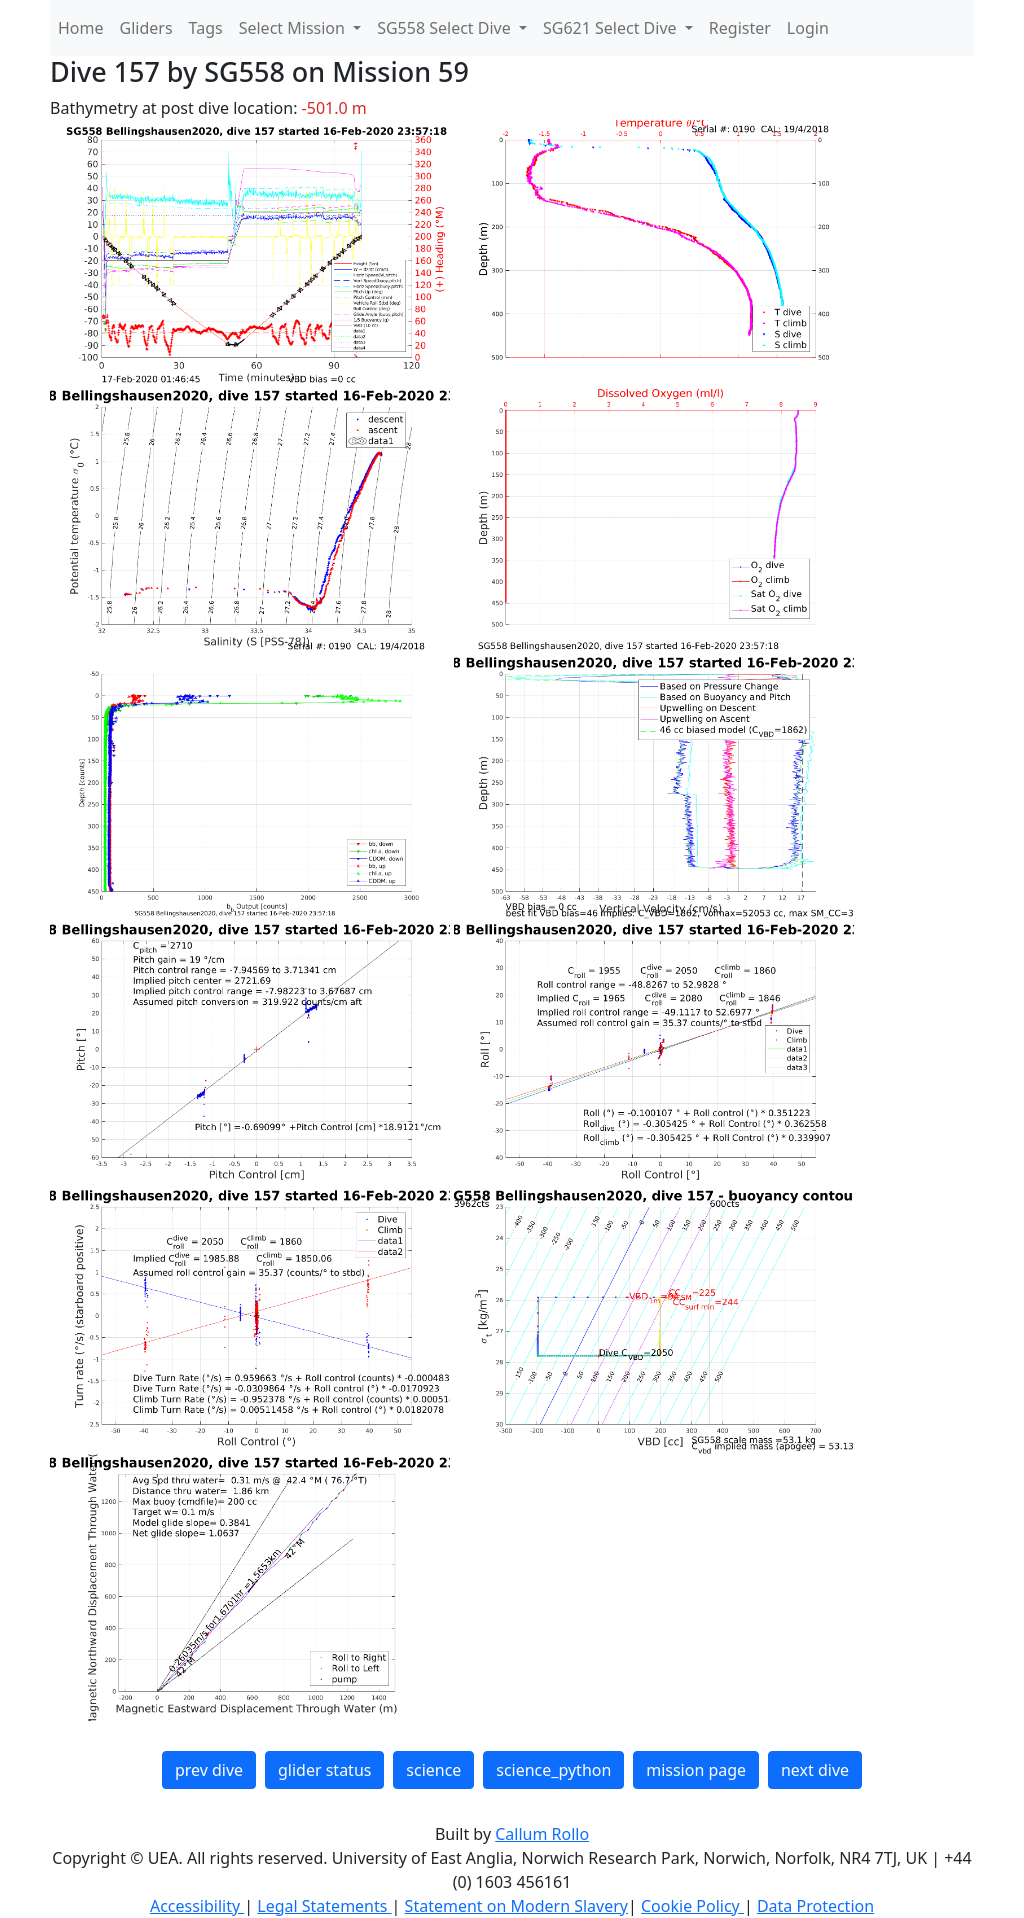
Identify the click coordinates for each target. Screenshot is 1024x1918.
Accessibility (197, 1906)
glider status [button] (324, 1770)
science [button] (433, 1770)
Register (740, 28)
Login (808, 28)
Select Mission (294, 28)
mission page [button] (696, 1770)
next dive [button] (815, 1770)
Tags (206, 28)
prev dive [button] (209, 1770)
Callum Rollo (542, 1834)
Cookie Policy (692, 1906)
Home (81, 28)
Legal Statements (324, 1906)
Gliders (146, 28)
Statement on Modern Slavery (516, 1906)
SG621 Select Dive (612, 28)
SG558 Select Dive (446, 28)
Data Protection (815, 1906)
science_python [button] (553, 1770)
